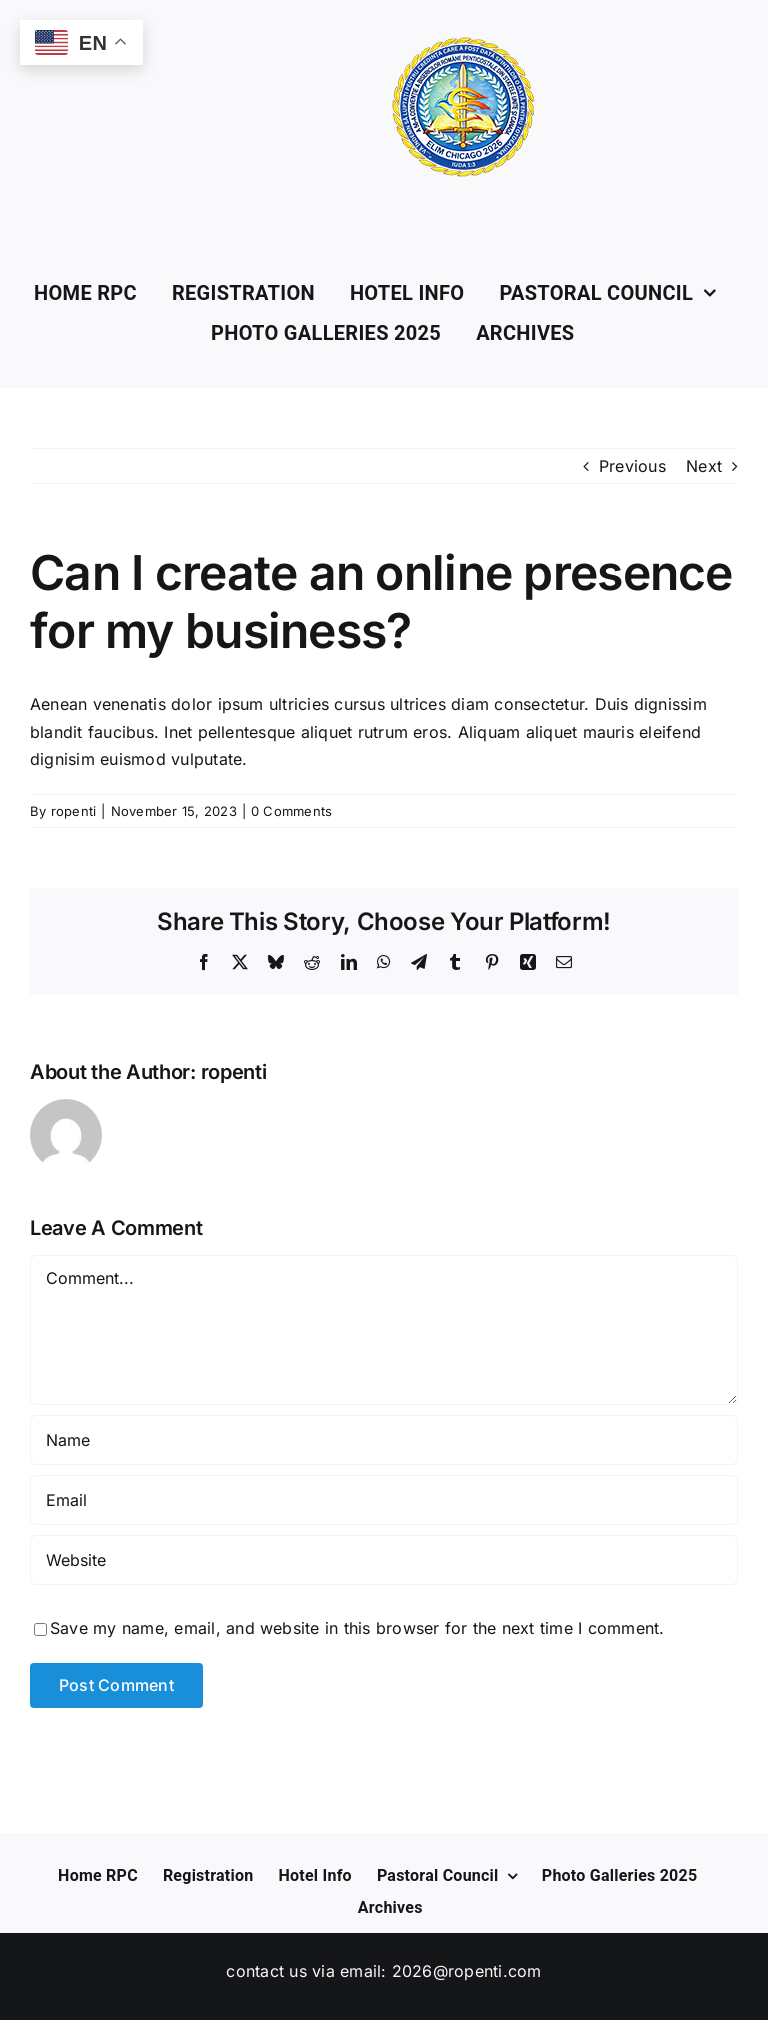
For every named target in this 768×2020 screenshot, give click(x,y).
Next (704, 466)
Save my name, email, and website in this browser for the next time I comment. (357, 1628)
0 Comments (291, 811)
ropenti (74, 811)
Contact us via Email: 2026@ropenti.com (383, 1971)
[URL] (384, 1560)
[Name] (384, 1440)
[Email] (384, 1500)
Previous (632, 466)
